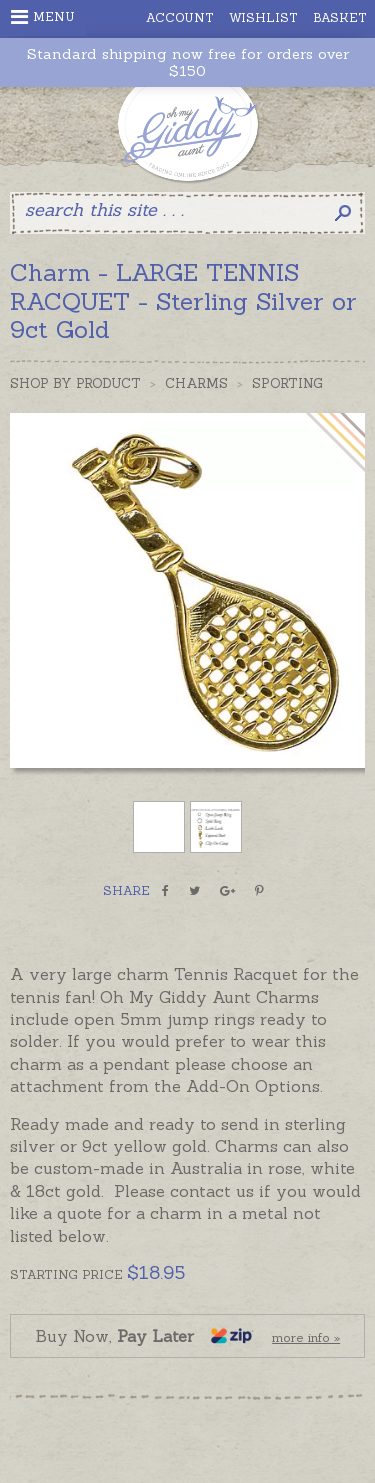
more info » (306, 1337)
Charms (196, 383)
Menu (43, 17)
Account (180, 17)
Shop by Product (75, 383)
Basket (340, 17)
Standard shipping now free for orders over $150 (188, 63)
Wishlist (263, 17)
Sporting (287, 383)
